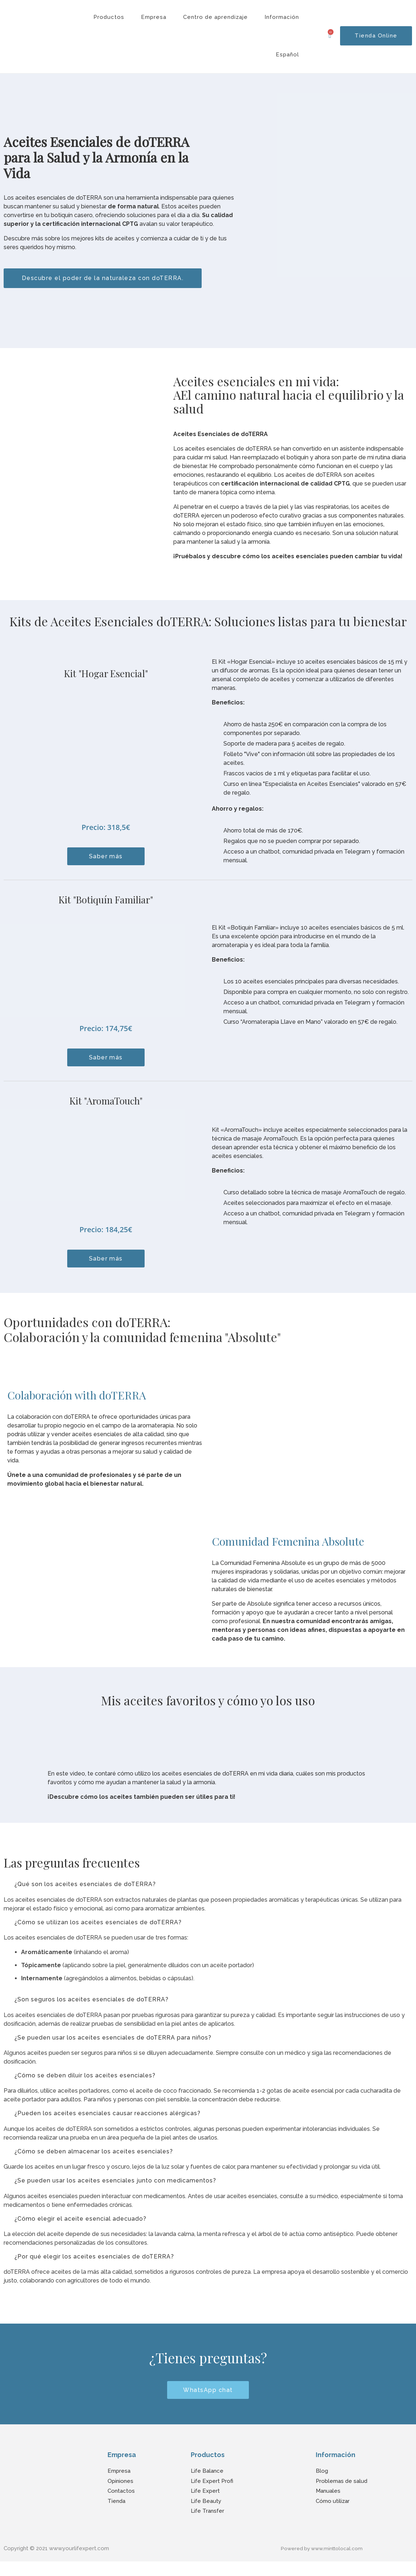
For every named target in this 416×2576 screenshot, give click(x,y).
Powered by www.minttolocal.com (325, 2562)
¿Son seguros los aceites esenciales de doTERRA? (92, 2002)
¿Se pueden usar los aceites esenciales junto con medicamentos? (115, 2190)
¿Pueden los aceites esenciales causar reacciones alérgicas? (108, 2120)
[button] (208, 1885)
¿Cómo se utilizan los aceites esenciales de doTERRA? (98, 1924)
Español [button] (287, 54)
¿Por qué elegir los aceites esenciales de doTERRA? (94, 2268)
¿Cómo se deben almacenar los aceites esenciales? (94, 2159)
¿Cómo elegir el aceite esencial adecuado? (80, 2229)
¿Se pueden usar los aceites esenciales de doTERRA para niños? (113, 2041)
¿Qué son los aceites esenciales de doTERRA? (85, 1884)
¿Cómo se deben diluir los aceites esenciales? (85, 2081)
